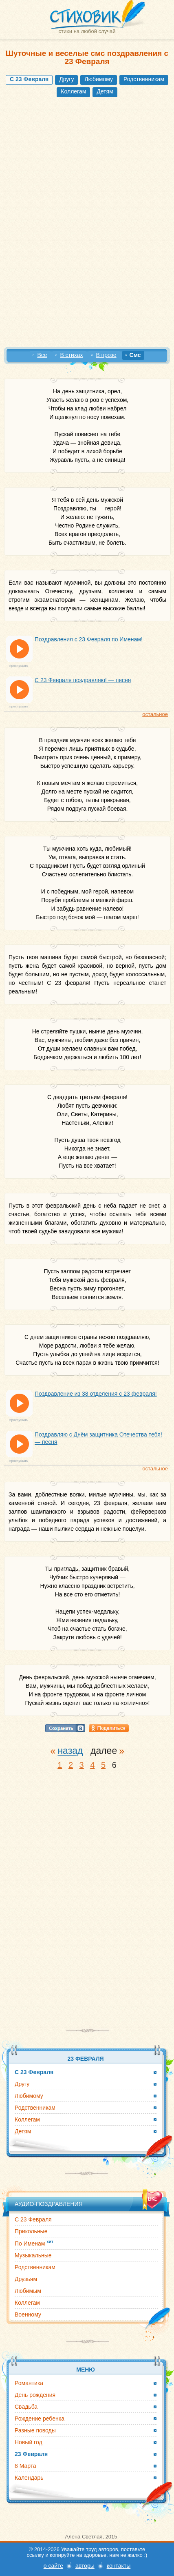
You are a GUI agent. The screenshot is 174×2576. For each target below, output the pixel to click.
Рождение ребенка (39, 2418)
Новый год (28, 2442)
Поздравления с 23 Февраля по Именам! (89, 639)
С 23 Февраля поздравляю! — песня (83, 680)
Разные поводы (35, 2430)
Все (42, 355)
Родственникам (143, 79)
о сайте (53, 2566)
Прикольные (31, 2231)
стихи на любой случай (87, 31)
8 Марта (25, 2466)
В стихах (71, 355)
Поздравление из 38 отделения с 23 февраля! (96, 1393)
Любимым (28, 2291)
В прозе (106, 355)
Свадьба (26, 2406)
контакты (119, 2566)
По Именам (34, 2243)
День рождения (35, 2395)
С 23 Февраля (33, 2219)
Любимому (98, 79)
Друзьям (26, 2279)
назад (70, 1751)
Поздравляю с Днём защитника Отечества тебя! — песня (98, 1438)
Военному (28, 2314)
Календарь (29, 2477)
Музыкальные (33, 2255)
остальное (155, 714)
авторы (85, 2566)
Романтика (29, 2383)
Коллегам (73, 91)
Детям (105, 91)
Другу (66, 79)
